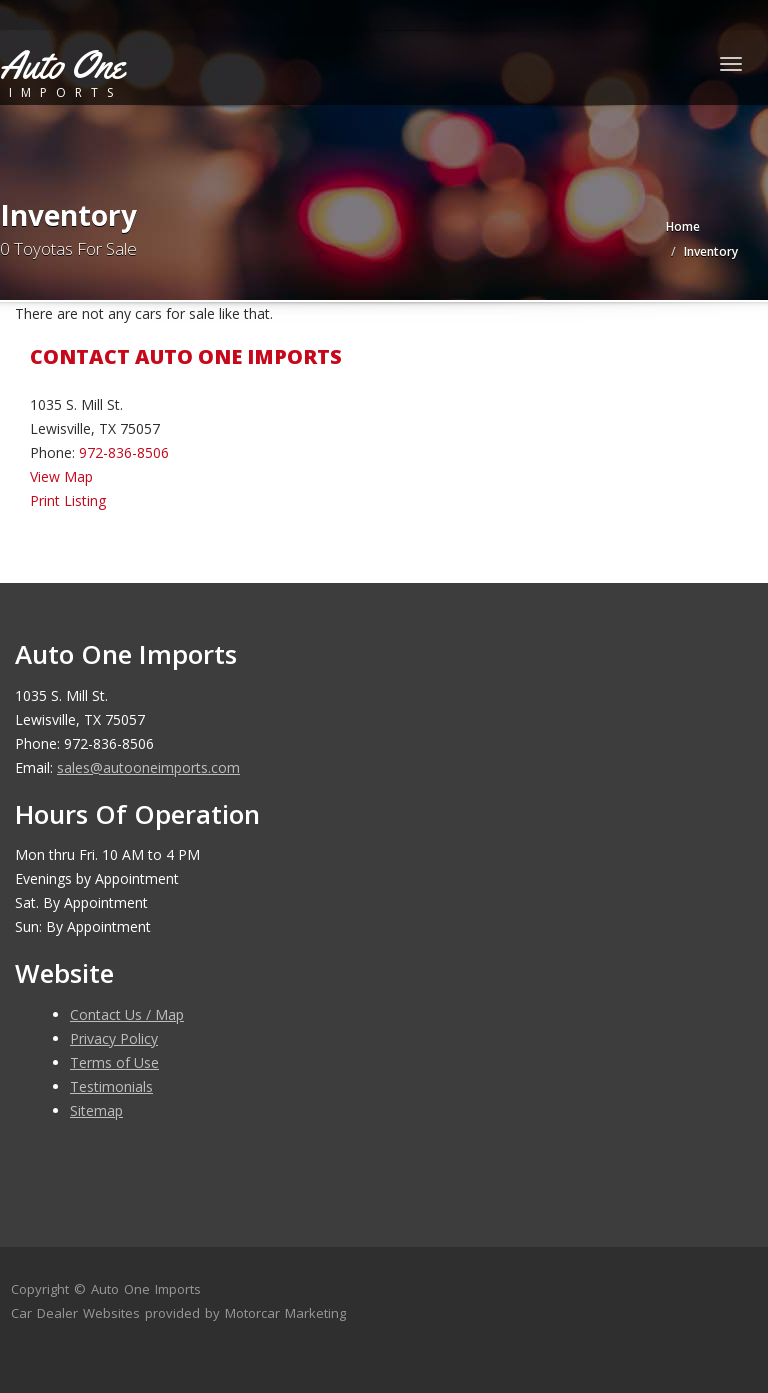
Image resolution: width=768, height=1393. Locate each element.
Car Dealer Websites (75, 1313)
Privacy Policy (114, 1038)
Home (683, 226)
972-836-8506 (124, 452)
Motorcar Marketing (285, 1313)
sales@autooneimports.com (148, 767)
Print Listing (68, 500)
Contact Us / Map (127, 1014)
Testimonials (111, 1086)
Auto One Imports (146, 1289)
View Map (61, 476)
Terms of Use (114, 1062)
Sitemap (96, 1110)
